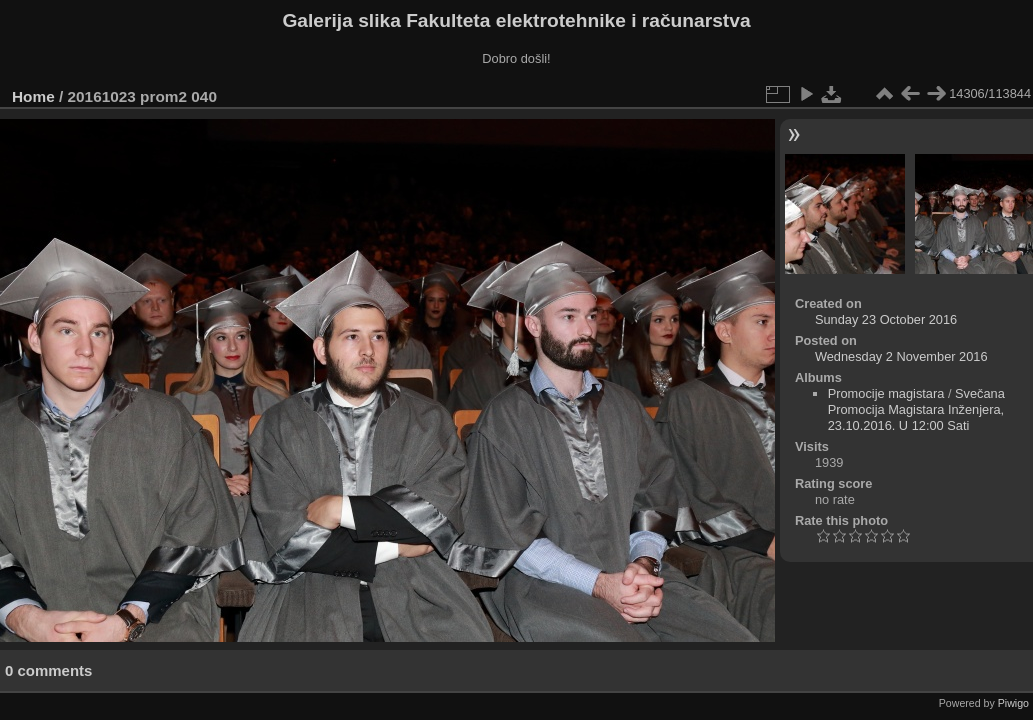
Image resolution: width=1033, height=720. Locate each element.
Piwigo (1013, 703)
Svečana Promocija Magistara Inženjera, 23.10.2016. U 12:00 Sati (916, 409)
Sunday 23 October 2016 (886, 319)
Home (33, 96)
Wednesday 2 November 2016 (901, 356)
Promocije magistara (886, 393)
